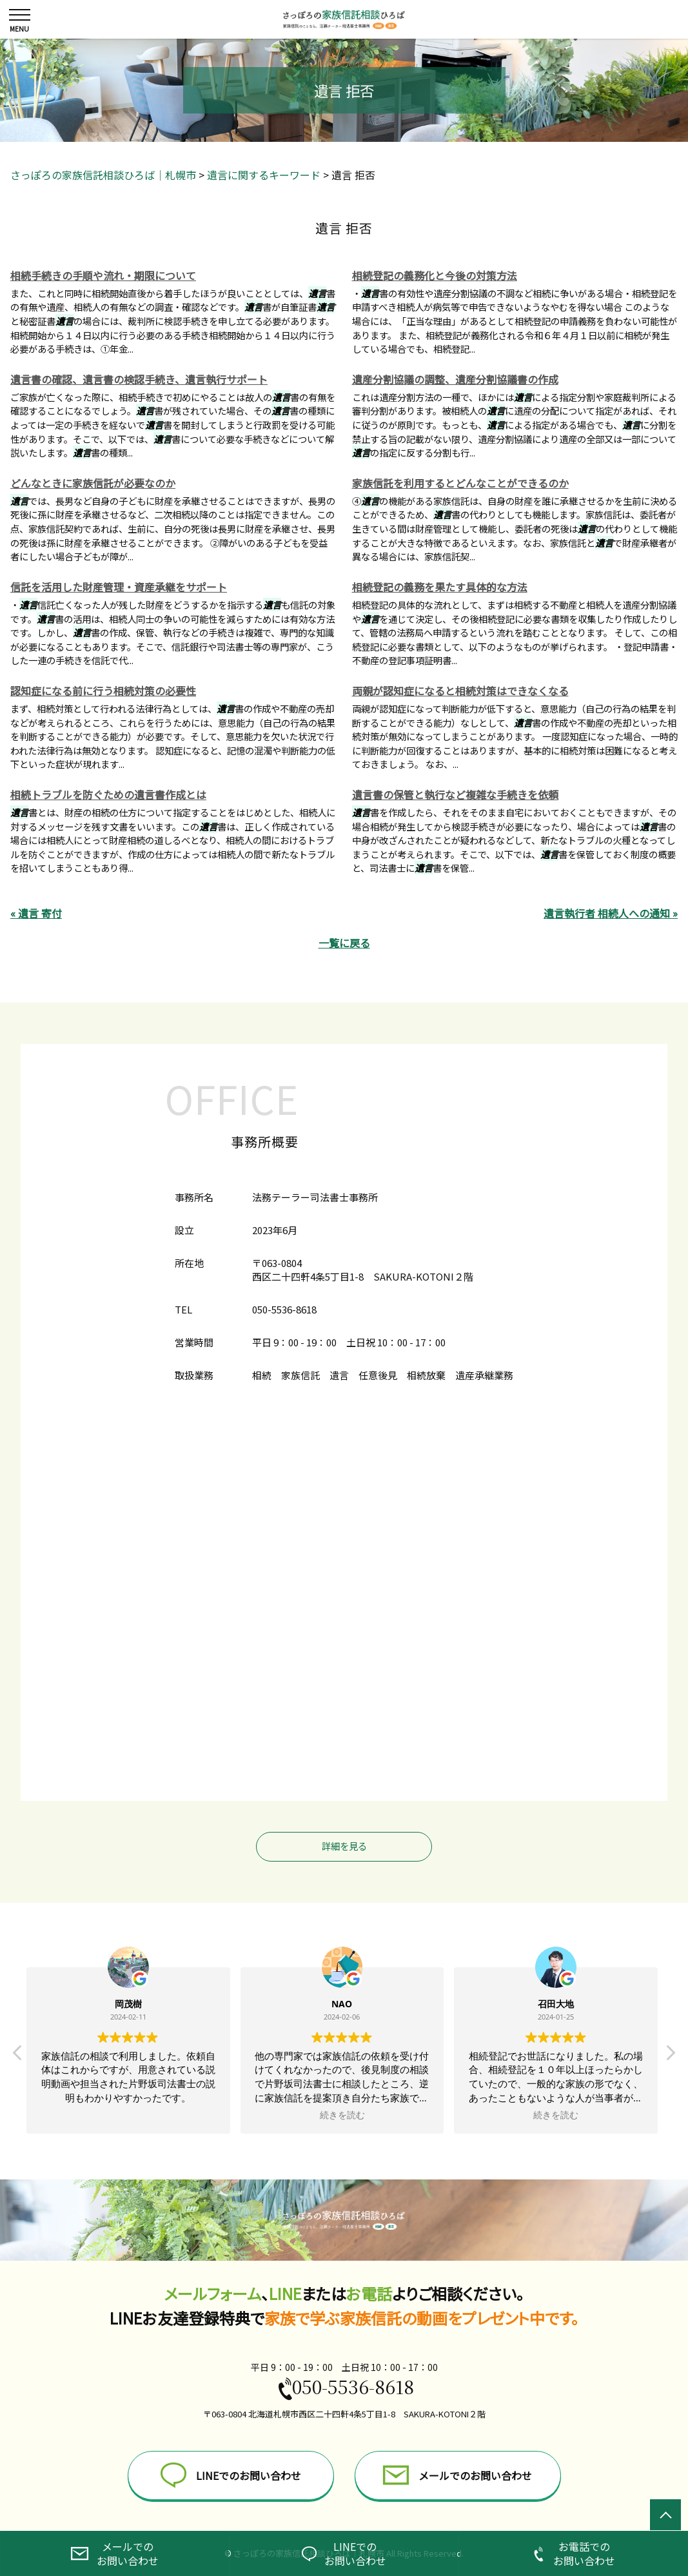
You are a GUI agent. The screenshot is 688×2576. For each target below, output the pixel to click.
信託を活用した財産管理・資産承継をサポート (118, 587)
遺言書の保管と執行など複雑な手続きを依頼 (455, 794)
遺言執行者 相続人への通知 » (611, 913)
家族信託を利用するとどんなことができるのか (460, 483)
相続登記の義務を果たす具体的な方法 (439, 587)
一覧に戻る (344, 942)
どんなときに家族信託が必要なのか (92, 483)
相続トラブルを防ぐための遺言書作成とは (108, 794)
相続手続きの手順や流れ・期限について (103, 275)
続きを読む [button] (343, 2115)
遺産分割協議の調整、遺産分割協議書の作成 (455, 379)
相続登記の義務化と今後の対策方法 (434, 275)
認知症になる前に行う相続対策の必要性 (103, 690)
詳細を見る (344, 1846)
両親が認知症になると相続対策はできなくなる (460, 690)
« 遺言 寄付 (36, 913)
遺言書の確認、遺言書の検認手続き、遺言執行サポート (139, 379)
